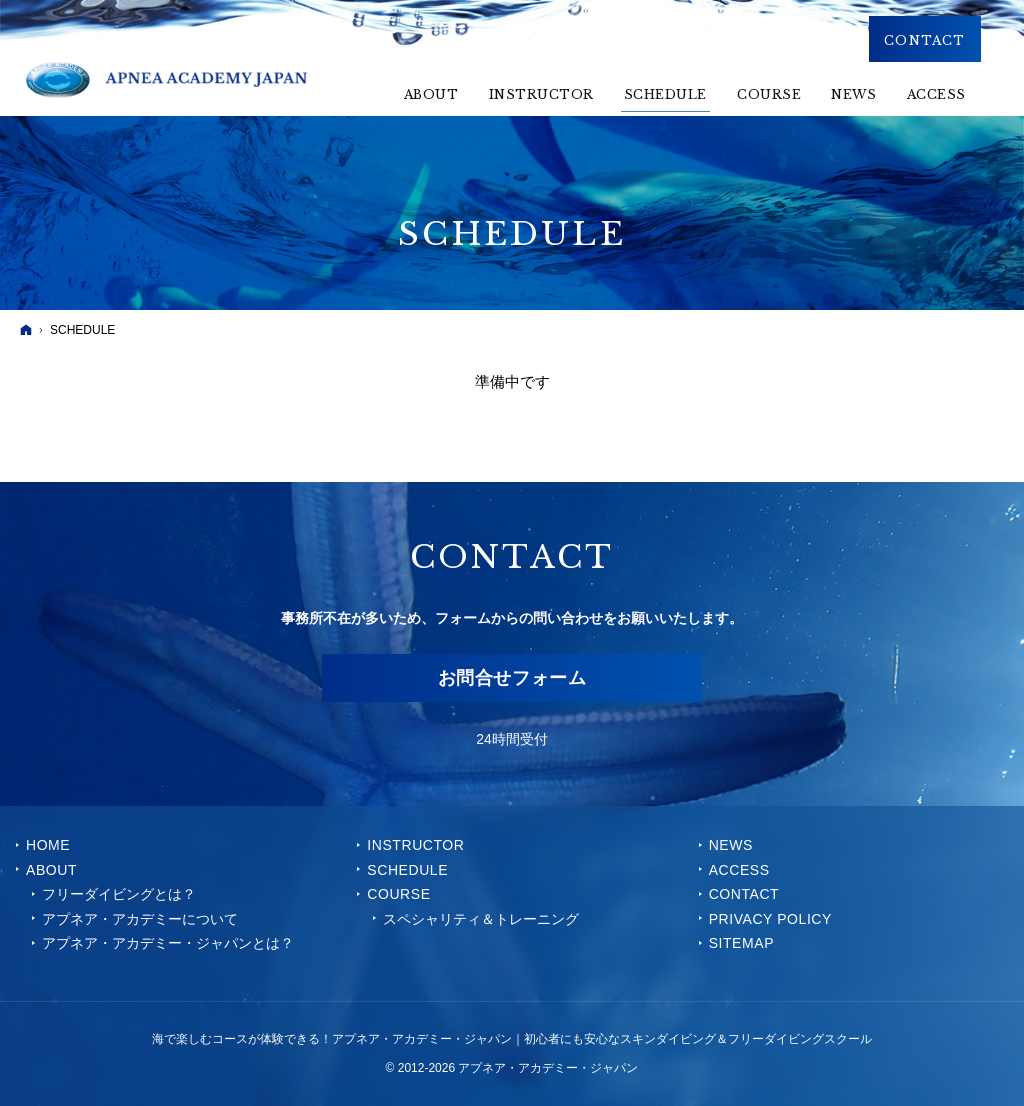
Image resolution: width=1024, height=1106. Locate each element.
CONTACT (744, 894)
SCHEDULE (407, 870)
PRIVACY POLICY (770, 919)
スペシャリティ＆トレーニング (481, 919)
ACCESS (739, 870)
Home (48, 845)
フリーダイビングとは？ (119, 894)
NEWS (731, 845)
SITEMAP (741, 943)
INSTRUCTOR (415, 845)
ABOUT (51, 870)
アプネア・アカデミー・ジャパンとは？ (168, 943)
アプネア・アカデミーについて (140, 919)
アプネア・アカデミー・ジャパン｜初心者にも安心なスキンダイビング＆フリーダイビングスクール (602, 1039)
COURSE (398, 894)
